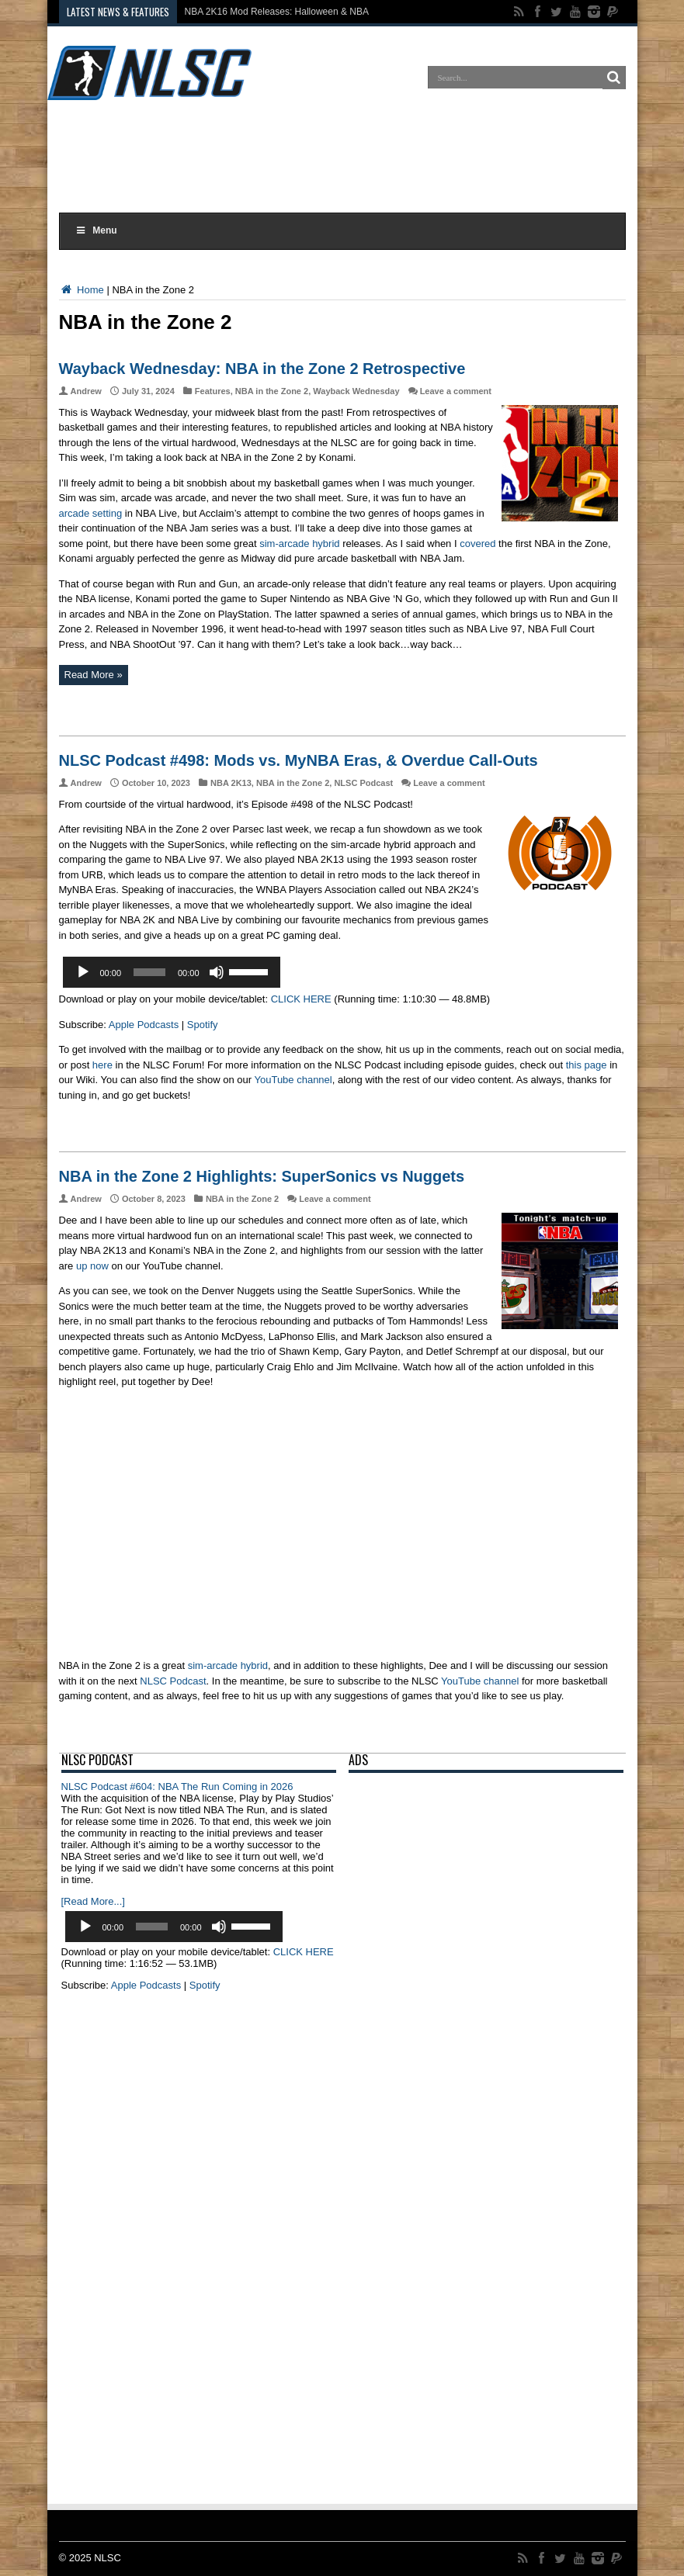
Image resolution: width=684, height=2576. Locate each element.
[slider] (149, 972)
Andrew (86, 391)
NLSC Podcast (363, 783)
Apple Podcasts (144, 1024)
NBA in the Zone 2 (271, 391)
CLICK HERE (301, 999)
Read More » (93, 674)
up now (92, 1266)
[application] (171, 972)
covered (477, 543)
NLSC (107, 2558)
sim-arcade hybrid (299, 543)
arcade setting (91, 513)
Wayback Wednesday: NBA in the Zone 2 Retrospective (262, 368)
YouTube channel (293, 1079)
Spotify (202, 1024)
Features (213, 391)
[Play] (83, 972)
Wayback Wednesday (356, 391)
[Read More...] (93, 1901)
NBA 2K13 (231, 783)
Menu (96, 230)
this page (586, 1065)
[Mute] (216, 972)
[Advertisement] (342, 158)
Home (81, 290)
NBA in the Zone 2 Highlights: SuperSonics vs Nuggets (262, 1176)
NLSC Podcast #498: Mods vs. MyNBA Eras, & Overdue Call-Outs (298, 760)
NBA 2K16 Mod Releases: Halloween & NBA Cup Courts (301, 11)
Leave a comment (455, 391)
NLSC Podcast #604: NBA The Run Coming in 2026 (177, 1786)
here (102, 1065)
